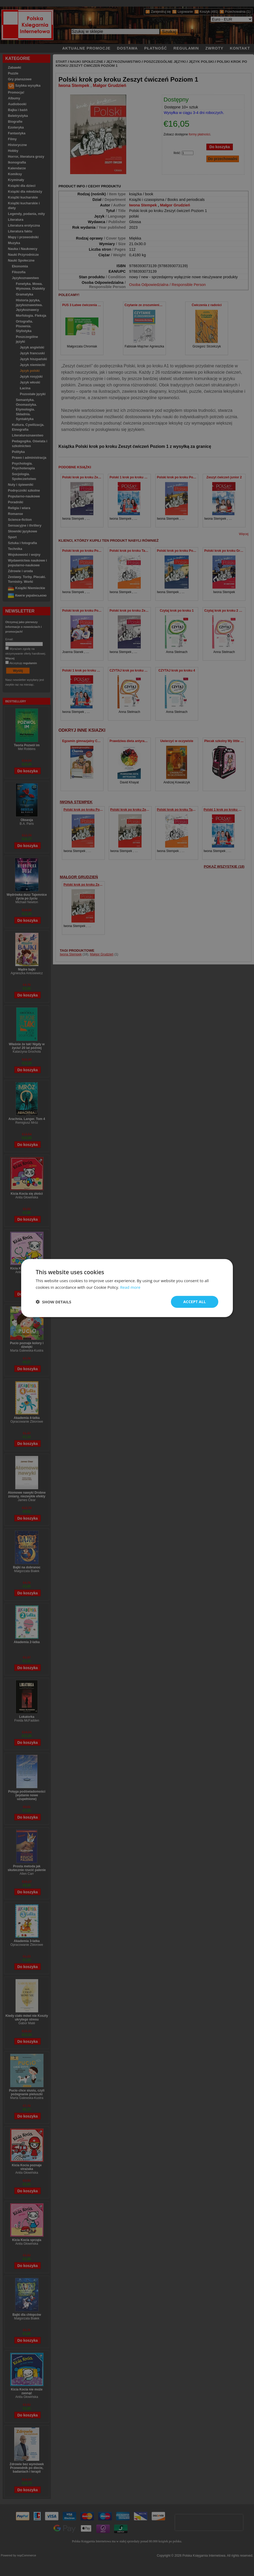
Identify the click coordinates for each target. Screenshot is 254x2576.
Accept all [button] (194, 1301)
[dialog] (127, 1288)
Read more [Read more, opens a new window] (130, 1287)
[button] (53, 1301)
